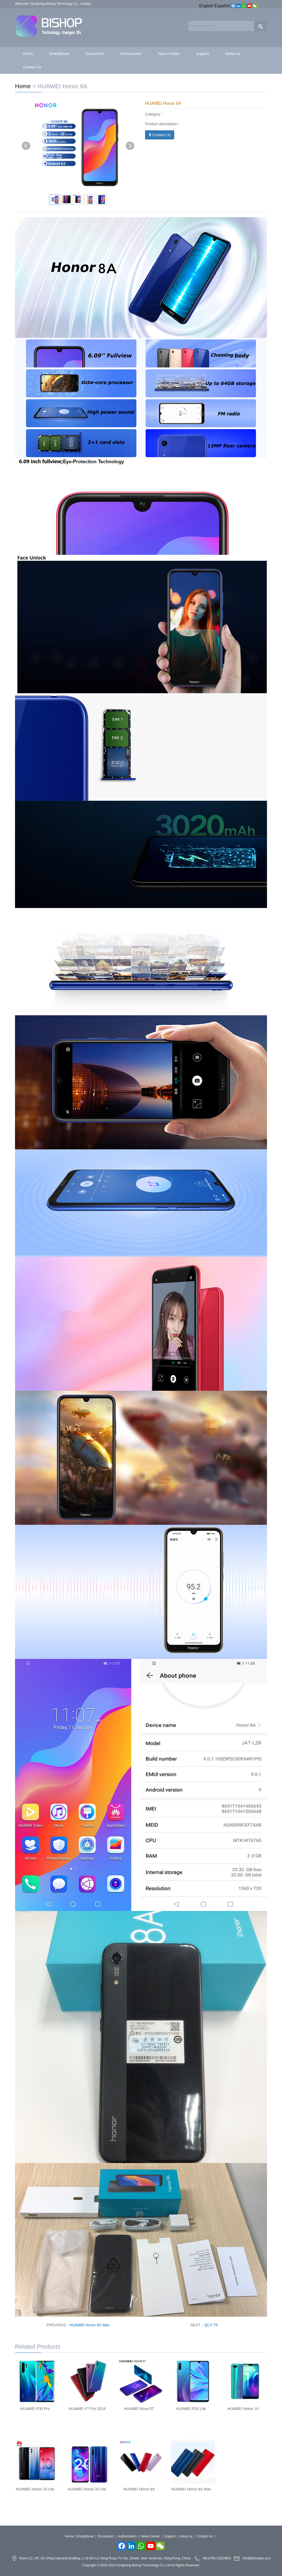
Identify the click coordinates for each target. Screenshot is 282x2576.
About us (232, 53)
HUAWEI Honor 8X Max (90, 2325)
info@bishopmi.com (257, 2558)
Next (130, 146)
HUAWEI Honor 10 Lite (35, 2489)
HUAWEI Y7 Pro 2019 (87, 2409)
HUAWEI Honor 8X (139, 2489)
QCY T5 (211, 2325)
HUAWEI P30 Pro (35, 2409)
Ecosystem (95, 53)
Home (28, 53)
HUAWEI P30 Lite (191, 2409)
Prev (26, 146)
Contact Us (32, 67)
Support (202, 53)
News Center (169, 53)
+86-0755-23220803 (216, 2558)
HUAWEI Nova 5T (139, 2409)
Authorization (131, 53)
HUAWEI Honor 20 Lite (87, 2489)
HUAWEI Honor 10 (243, 2409)
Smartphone (59, 53)
